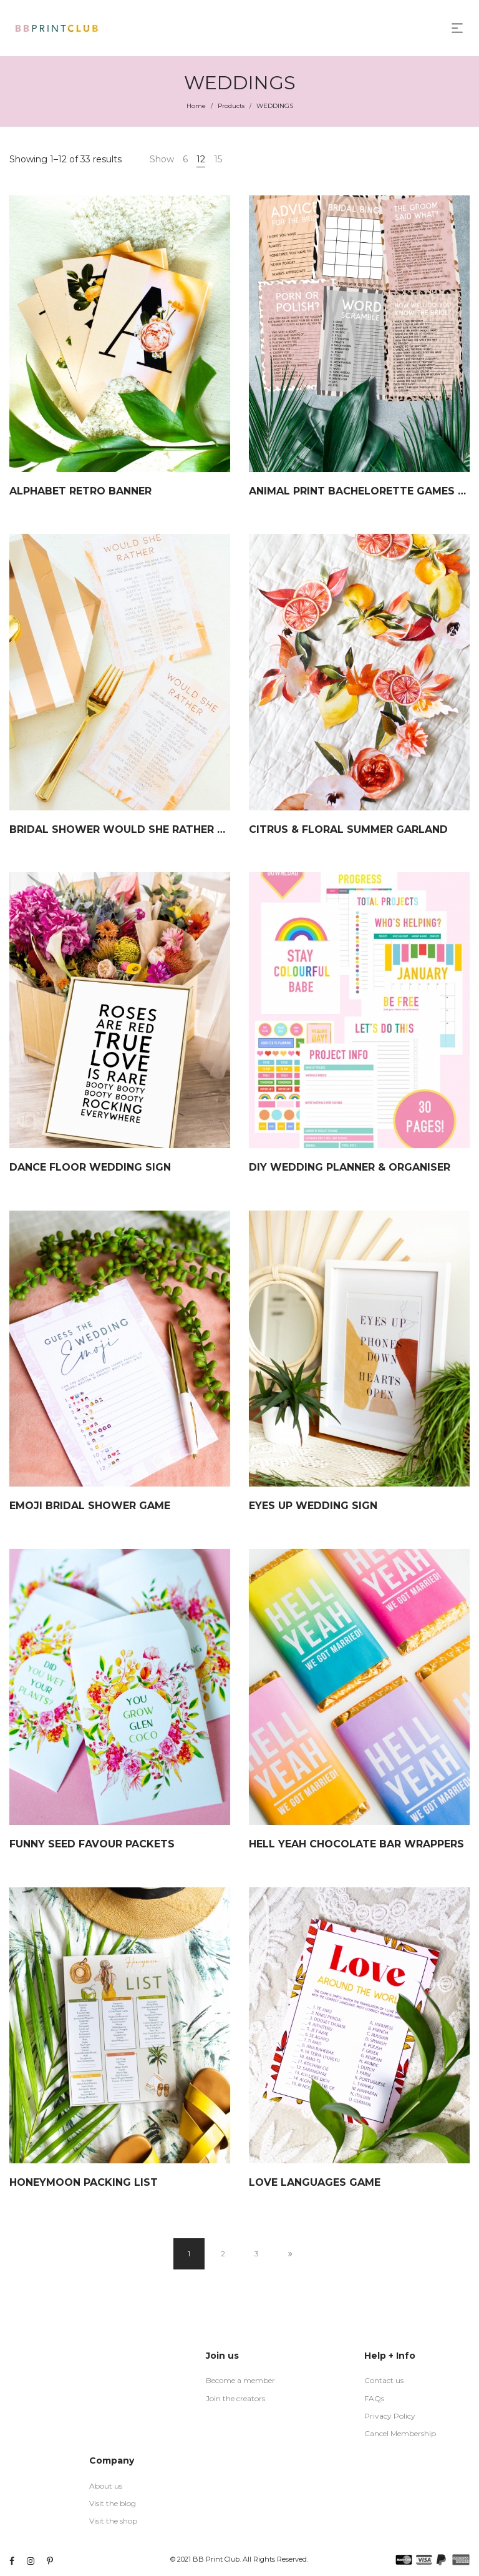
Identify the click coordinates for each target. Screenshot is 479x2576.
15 (218, 159)
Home (196, 106)
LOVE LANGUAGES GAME (314, 2182)
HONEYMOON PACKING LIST (83, 2182)
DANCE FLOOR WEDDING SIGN (90, 1167)
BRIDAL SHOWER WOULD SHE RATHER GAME (128, 829)
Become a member (240, 2380)
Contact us (384, 2380)
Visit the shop (113, 2520)
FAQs (374, 2398)
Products (231, 106)
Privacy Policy (389, 2416)
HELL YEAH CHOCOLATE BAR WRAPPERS (356, 1844)
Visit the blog (112, 2503)
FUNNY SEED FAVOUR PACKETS (92, 1844)
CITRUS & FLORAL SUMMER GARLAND (348, 829)
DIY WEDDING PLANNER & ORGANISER (349, 1167)
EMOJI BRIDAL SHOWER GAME (89, 1506)
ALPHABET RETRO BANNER (80, 491)
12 (200, 159)
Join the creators (235, 2398)
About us (105, 2485)
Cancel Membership (400, 2433)
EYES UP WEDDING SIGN (313, 1506)
